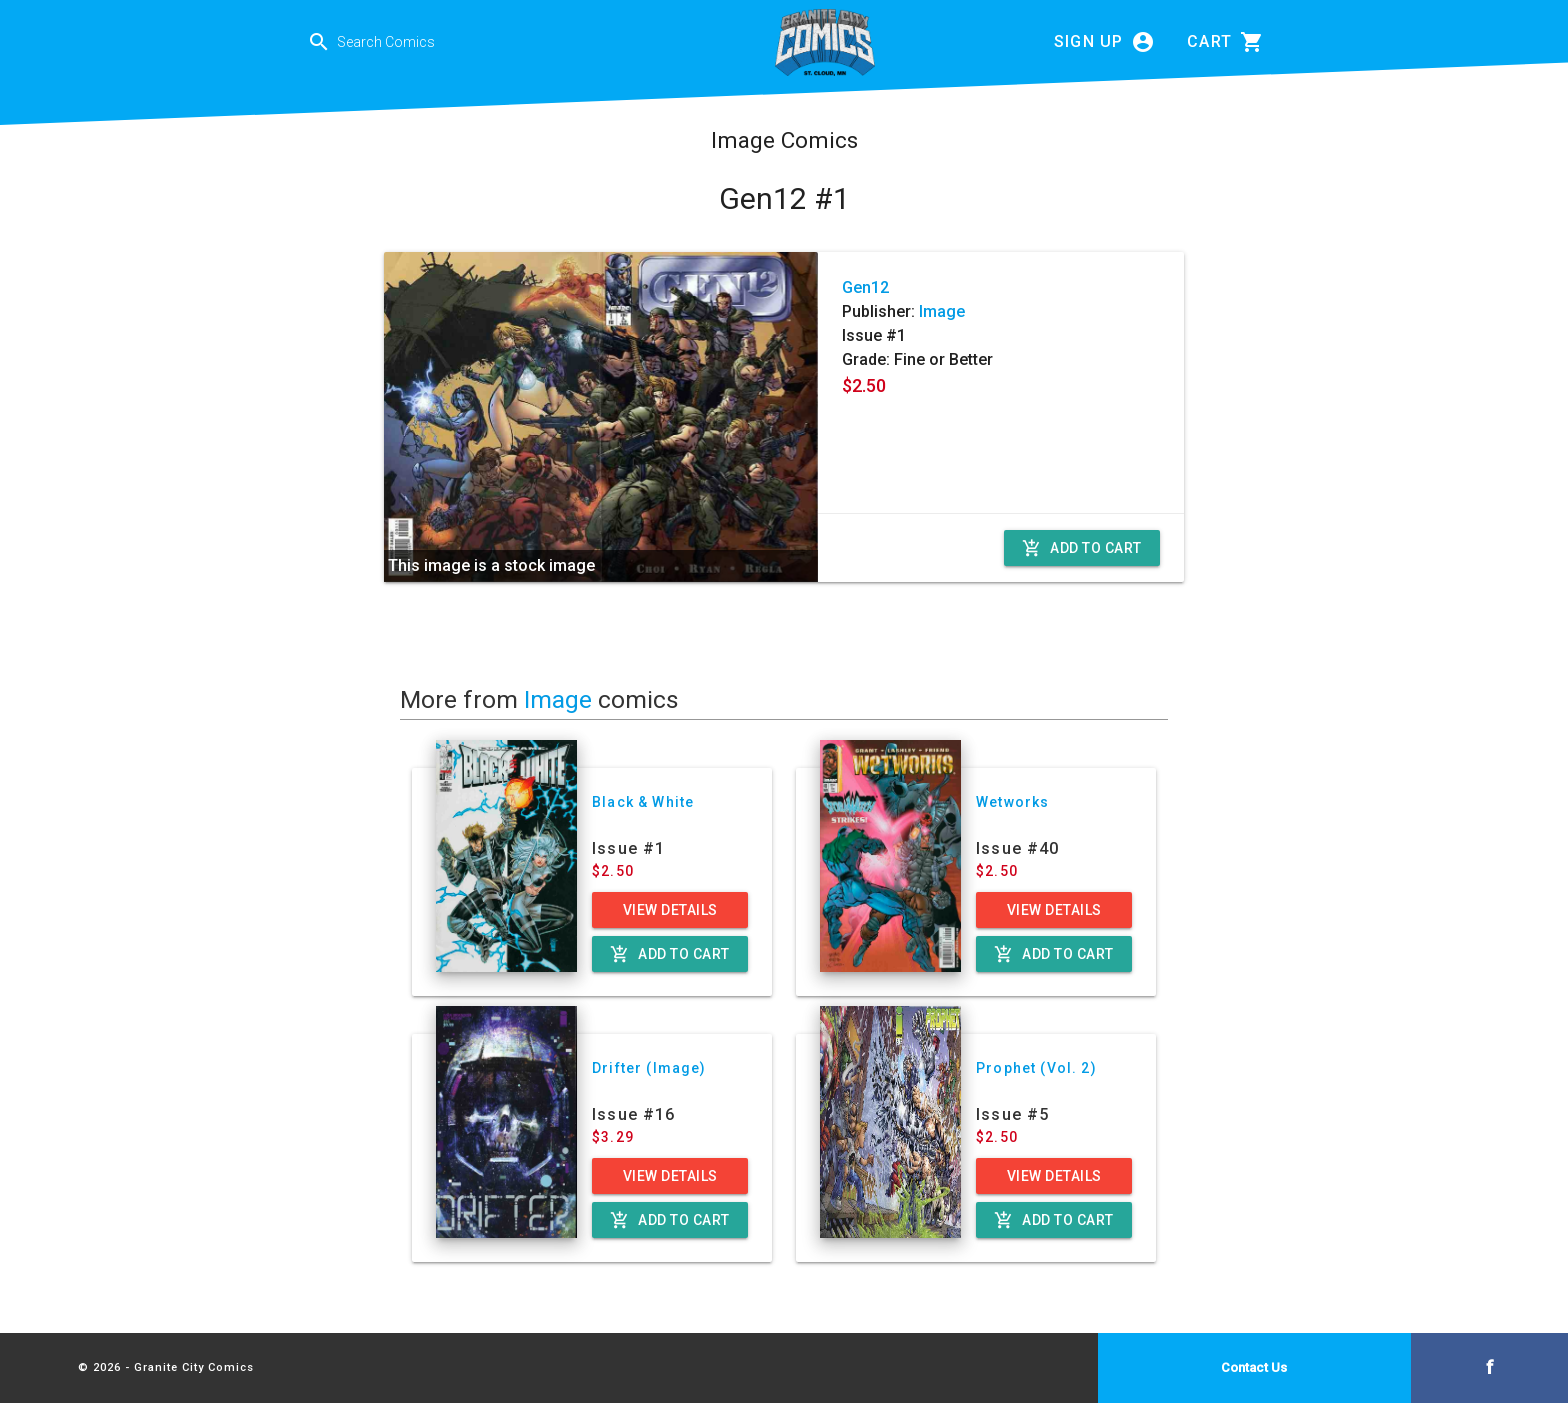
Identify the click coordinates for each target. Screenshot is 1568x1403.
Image (942, 311)
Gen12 (865, 287)
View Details (670, 910)
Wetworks (1012, 802)
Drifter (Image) (649, 1068)
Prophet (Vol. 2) (1036, 1068)
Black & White (643, 802)
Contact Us (1254, 1367)
